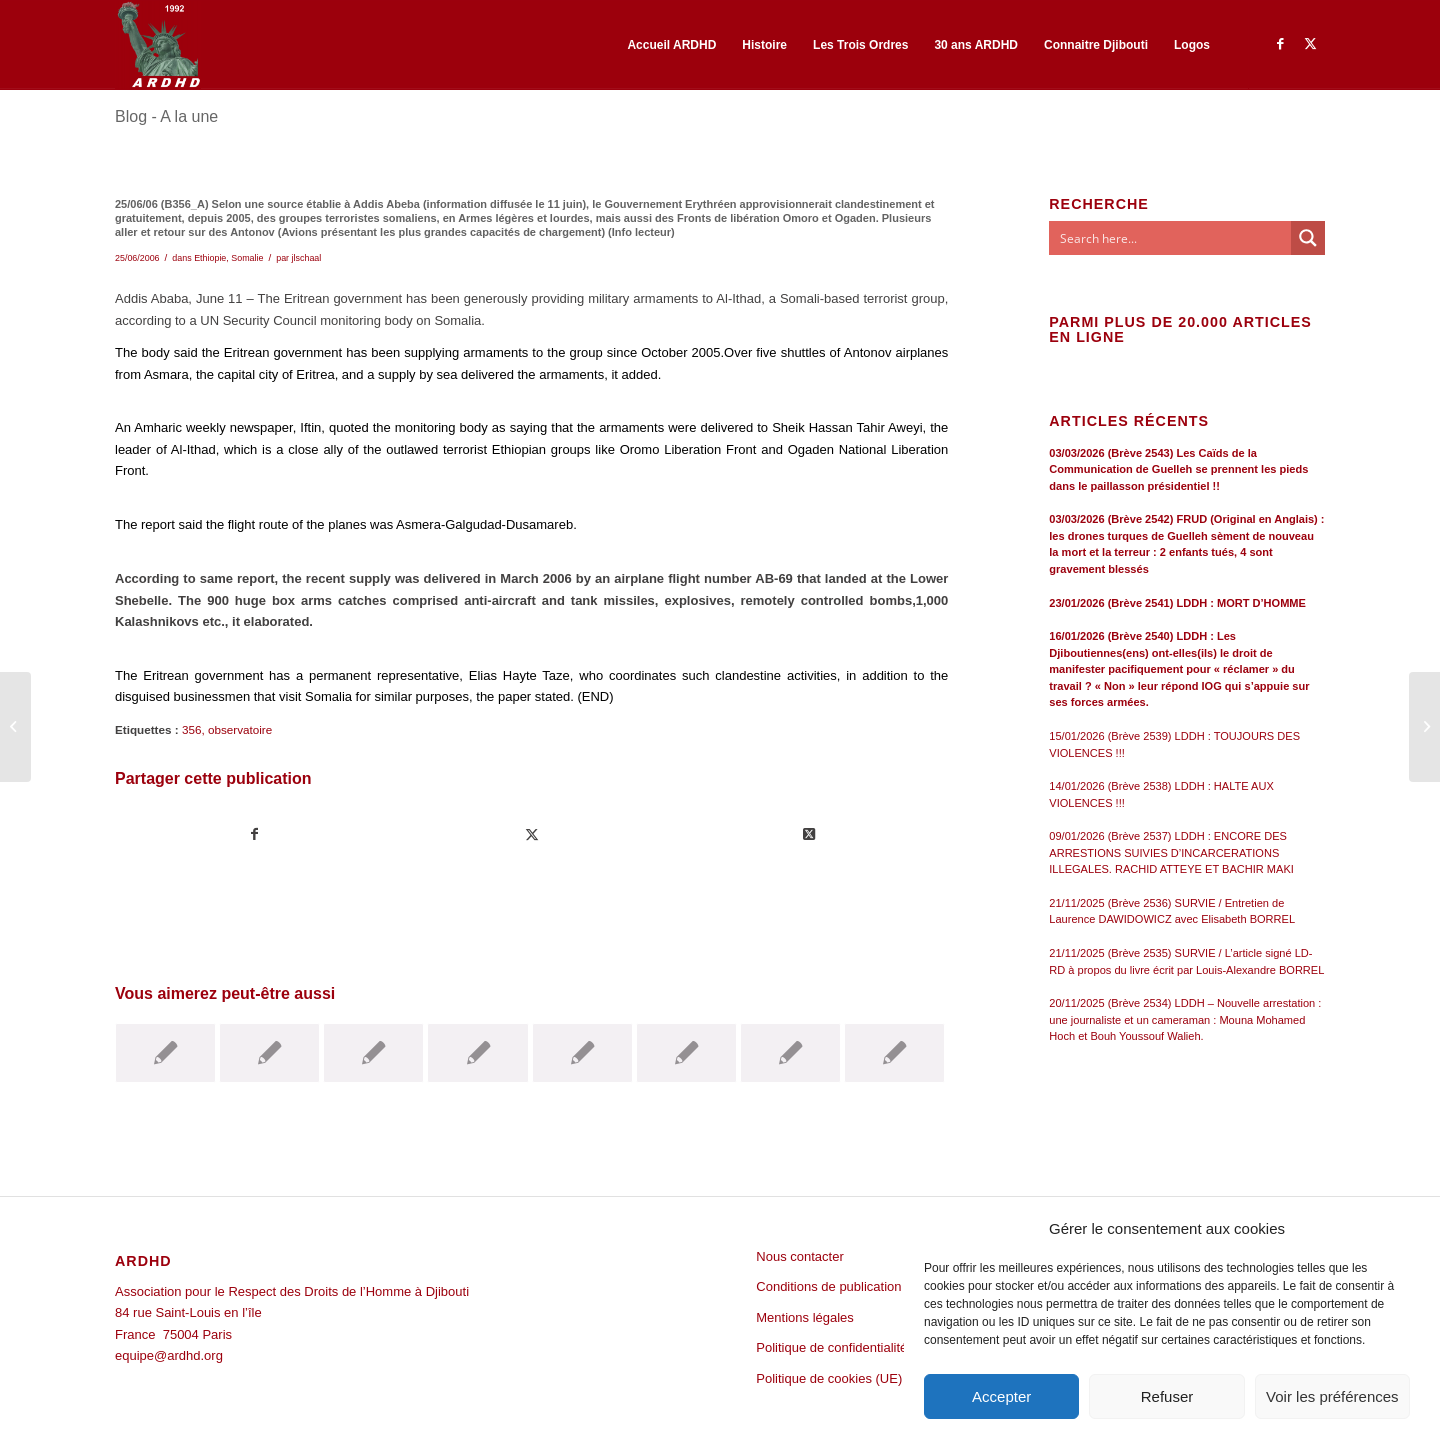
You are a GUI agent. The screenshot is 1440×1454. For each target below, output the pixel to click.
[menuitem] (671, 45)
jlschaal (307, 258)
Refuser (1167, 1396)
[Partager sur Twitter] (532, 834)
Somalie (247, 258)
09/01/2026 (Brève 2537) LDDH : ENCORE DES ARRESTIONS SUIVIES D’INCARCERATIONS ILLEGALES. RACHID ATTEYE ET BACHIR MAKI (1171, 852)
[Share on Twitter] (809, 834)
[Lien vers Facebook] (1280, 44)
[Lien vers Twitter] (1310, 44)
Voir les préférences (1332, 1396)
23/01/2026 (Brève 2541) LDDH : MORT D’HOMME (1177, 603)
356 (192, 729)
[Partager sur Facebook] (254, 834)
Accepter (1001, 1396)
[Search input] (1171, 238)
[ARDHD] (158, 45)
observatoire (240, 729)
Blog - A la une (166, 116)
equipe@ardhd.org (169, 1355)
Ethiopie (210, 258)
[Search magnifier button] (1308, 238)
